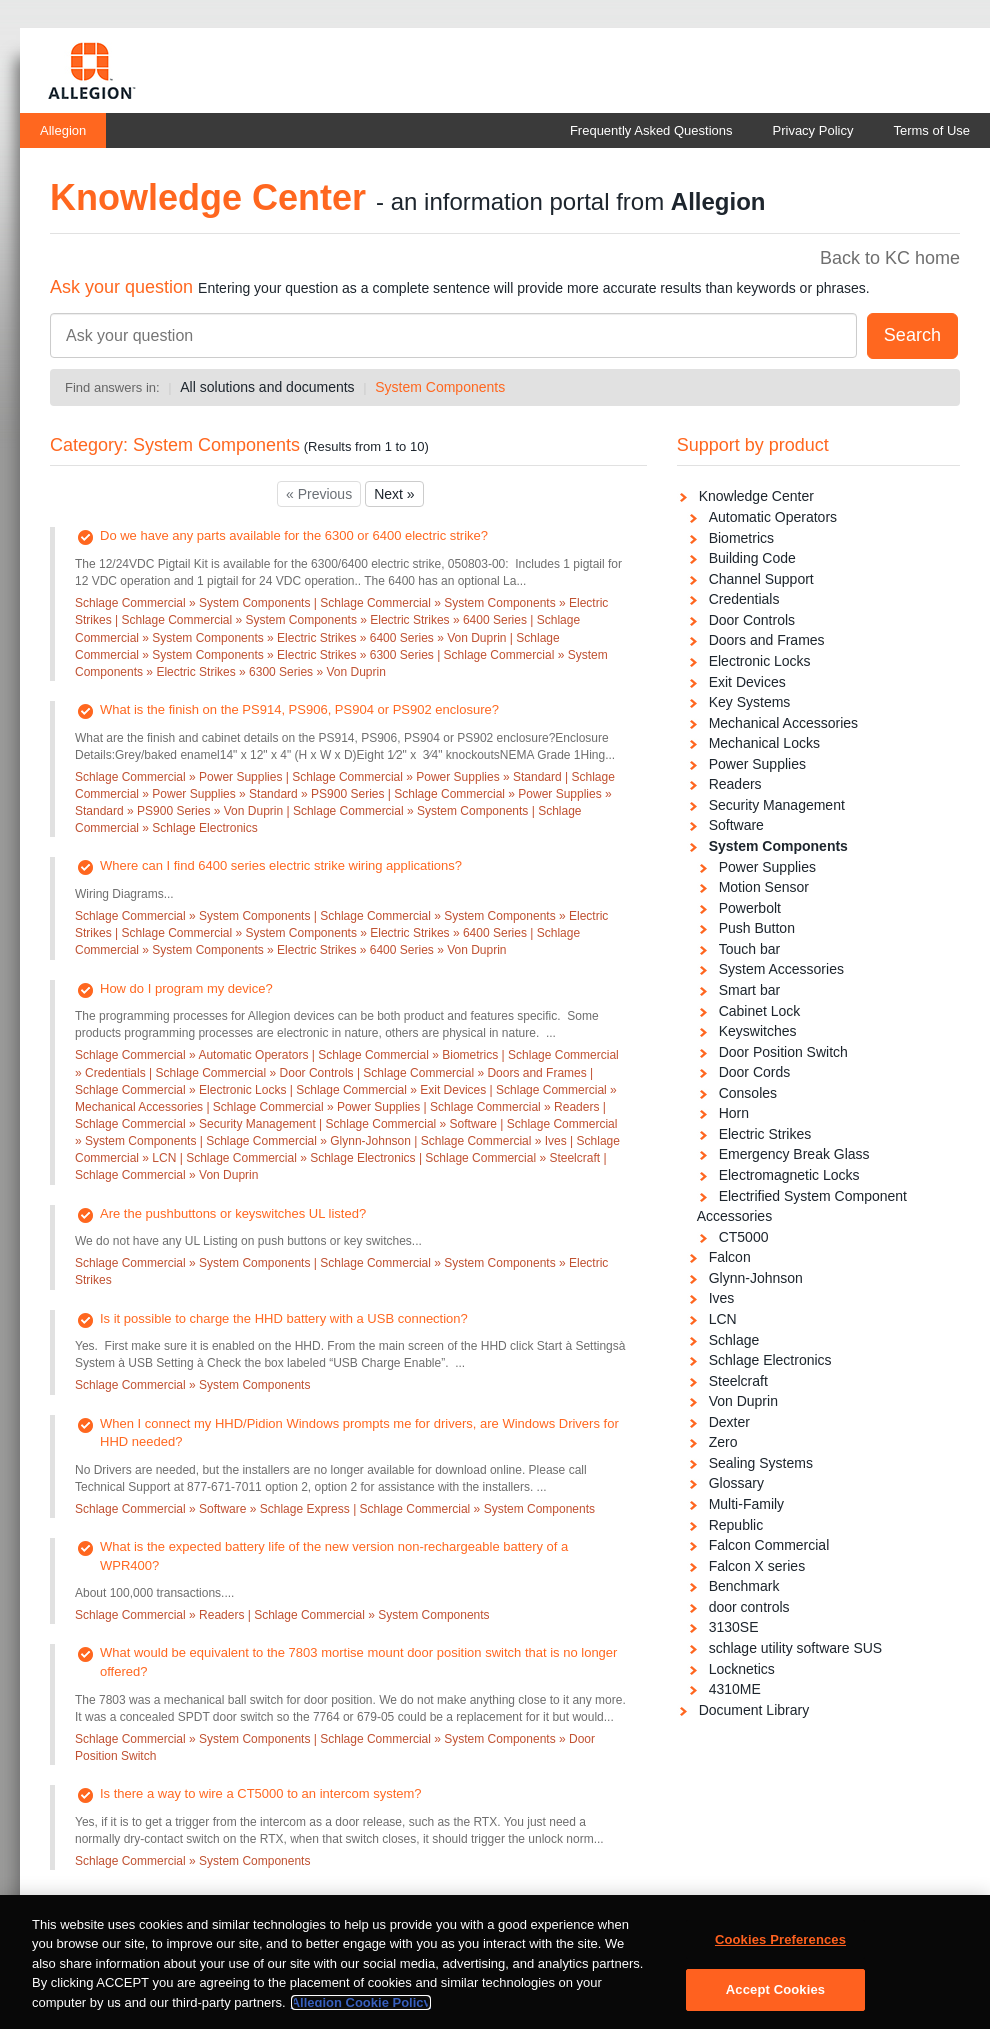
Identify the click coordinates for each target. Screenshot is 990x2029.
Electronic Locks (760, 661)
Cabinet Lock (760, 1011)
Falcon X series (757, 1566)
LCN (723, 1319)
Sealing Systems (761, 1463)
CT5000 (744, 1237)
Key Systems (750, 702)
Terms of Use (931, 130)
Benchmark (744, 1586)
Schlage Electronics (770, 1360)
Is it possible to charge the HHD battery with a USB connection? (284, 1318)
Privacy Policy (813, 130)
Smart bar (749, 990)
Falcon (730, 1257)
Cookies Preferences (780, 1947)
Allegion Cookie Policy (361, 2010)
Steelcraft (738, 1381)
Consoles (748, 1093)
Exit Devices (747, 682)
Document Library (754, 1710)
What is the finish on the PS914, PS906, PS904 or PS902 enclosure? (299, 709)
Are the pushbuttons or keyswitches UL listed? (233, 1213)
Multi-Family (746, 1504)
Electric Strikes (765, 1134)
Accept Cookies (775, 1997)
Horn (734, 1113)
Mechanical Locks (764, 743)
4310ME (735, 1689)
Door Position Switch (783, 1052)
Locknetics (742, 1669)
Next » (394, 494)
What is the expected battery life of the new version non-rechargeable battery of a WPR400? (334, 1556)
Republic (736, 1525)
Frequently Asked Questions (651, 130)
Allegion (63, 130)
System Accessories (781, 969)
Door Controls (752, 620)
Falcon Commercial (769, 1545)
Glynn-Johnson (756, 1278)
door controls (749, 1607)
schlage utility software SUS (796, 1648)
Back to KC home (890, 258)
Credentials (744, 599)
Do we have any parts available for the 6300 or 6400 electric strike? (294, 535)
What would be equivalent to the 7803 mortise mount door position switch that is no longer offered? (358, 1662)
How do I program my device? (186, 988)
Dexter (729, 1422)
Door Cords (755, 1072)
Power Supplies (757, 764)
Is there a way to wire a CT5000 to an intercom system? (261, 1793)
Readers (735, 784)
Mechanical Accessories (783, 723)
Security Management (777, 805)
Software (736, 825)
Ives (722, 1298)
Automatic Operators (773, 517)
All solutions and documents (267, 387)
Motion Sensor (764, 887)
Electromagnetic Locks (789, 1175)
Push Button (757, 928)
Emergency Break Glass (794, 1154)
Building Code (752, 558)
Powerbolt (750, 908)
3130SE (734, 1627)
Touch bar (749, 949)
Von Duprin (743, 1401)
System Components (440, 387)
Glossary (736, 1483)
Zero (723, 1442)
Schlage (734, 1340)
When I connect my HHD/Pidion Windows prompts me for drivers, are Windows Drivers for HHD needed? (359, 1433)
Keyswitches (758, 1031)
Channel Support (761, 579)
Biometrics (741, 538)
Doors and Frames (767, 640)
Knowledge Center (756, 496)
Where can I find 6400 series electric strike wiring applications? (281, 865)
